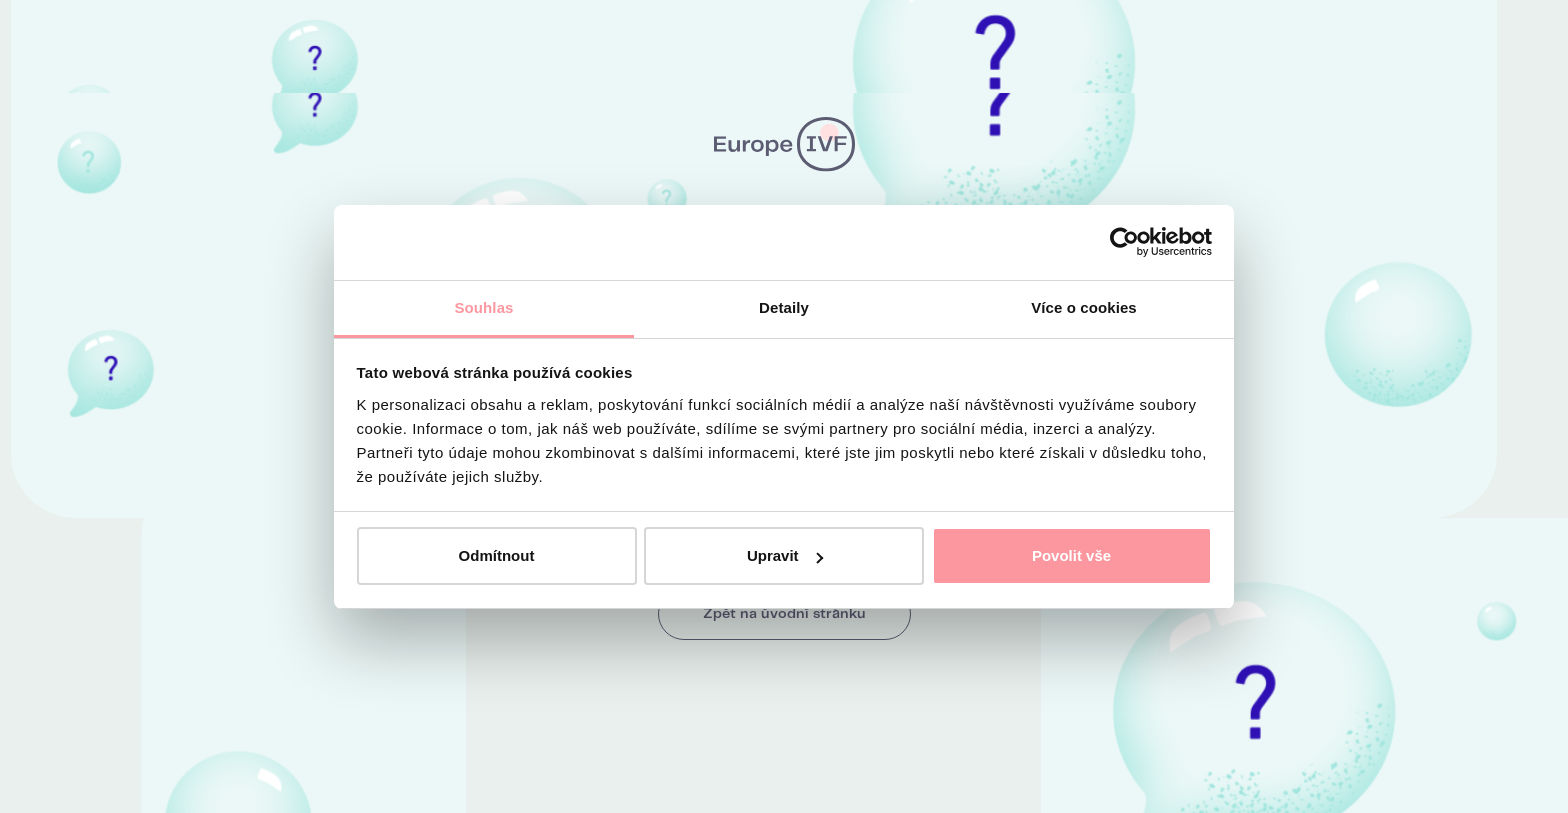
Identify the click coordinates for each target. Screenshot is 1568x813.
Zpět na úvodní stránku (784, 614)
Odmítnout (497, 555)
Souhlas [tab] (483, 307)
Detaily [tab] (784, 307)
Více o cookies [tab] (1084, 307)
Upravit (785, 555)
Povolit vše (1071, 555)
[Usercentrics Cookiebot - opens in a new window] (1124, 242)
